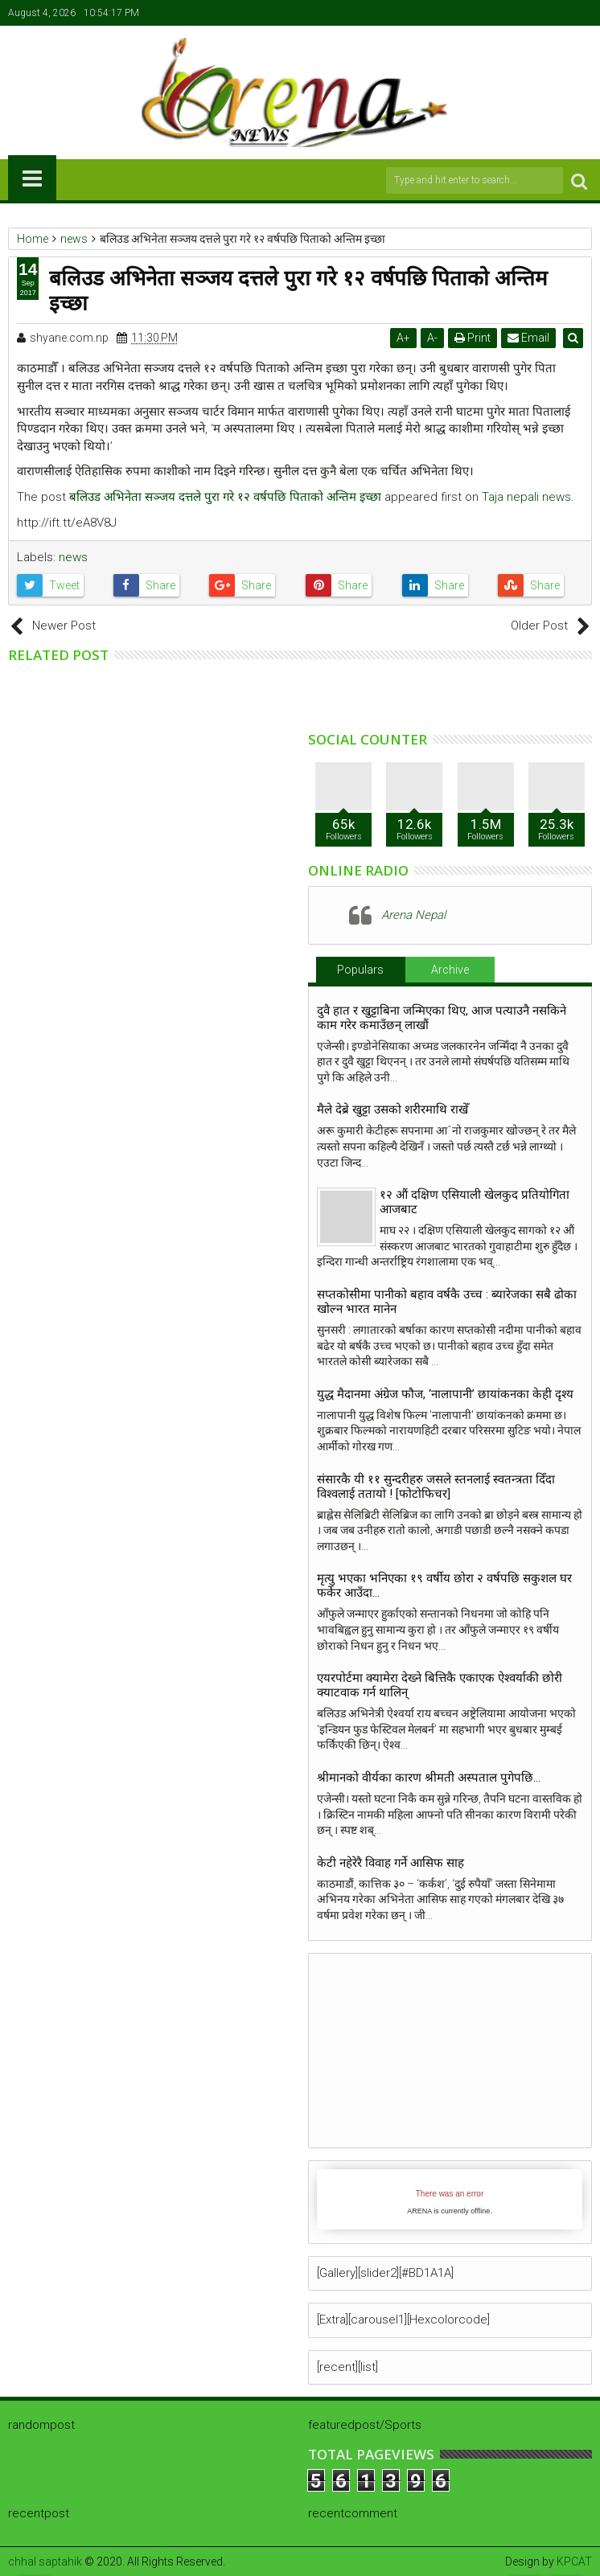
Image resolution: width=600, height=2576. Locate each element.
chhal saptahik (45, 2561)
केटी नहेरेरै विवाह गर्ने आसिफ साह (390, 1863)
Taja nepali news (526, 497)
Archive (450, 969)
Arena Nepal (413, 915)
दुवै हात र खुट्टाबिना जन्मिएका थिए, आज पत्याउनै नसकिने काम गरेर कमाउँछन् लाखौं (441, 1017)
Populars (360, 969)
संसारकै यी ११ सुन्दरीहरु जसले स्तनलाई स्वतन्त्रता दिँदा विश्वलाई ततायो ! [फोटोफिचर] (436, 1486)
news (73, 557)
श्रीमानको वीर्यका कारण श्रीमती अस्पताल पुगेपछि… (428, 1777)
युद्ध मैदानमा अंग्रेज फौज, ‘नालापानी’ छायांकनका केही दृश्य (448, 1394)
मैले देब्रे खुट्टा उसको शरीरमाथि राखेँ (392, 1109)
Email (530, 337)
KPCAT (574, 2561)
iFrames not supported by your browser (449, 2199)
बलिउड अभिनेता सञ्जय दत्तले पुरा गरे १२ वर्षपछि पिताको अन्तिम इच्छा (225, 497)
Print (474, 337)
